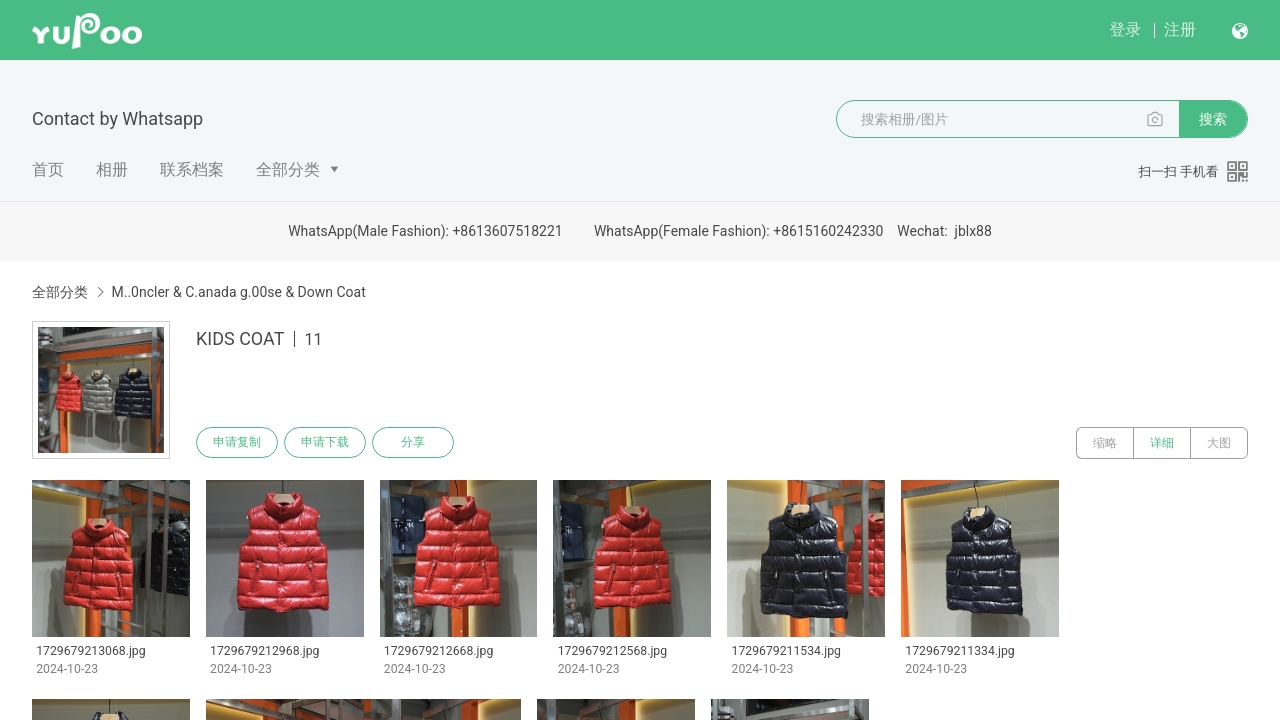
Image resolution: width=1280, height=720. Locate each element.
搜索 (1213, 119)
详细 (1162, 443)
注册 (1180, 29)
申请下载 (328, 443)
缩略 (1105, 443)
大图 (1219, 443)
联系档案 (192, 169)
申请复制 (238, 443)
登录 (1125, 29)
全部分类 (288, 169)
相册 (112, 169)
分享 (418, 443)
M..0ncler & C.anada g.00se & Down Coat (238, 292)
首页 (48, 169)
